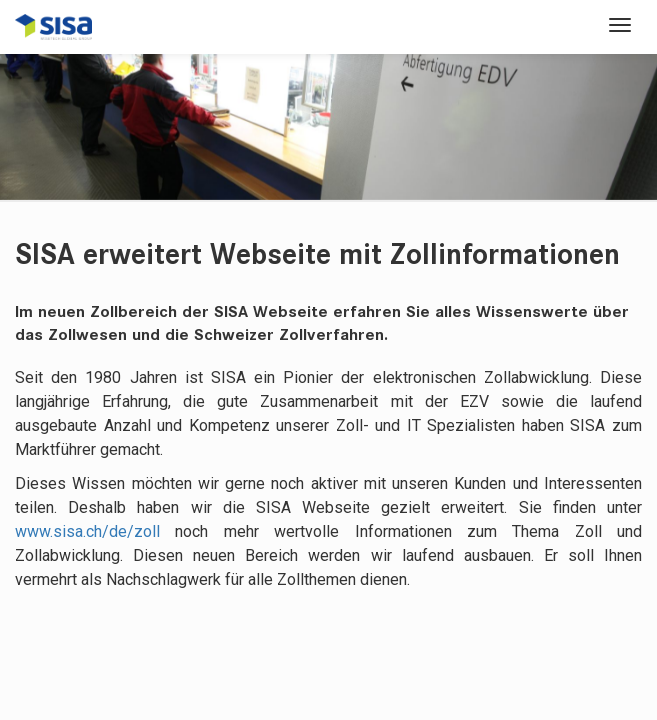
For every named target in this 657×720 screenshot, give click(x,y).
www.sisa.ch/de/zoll (87, 531)
